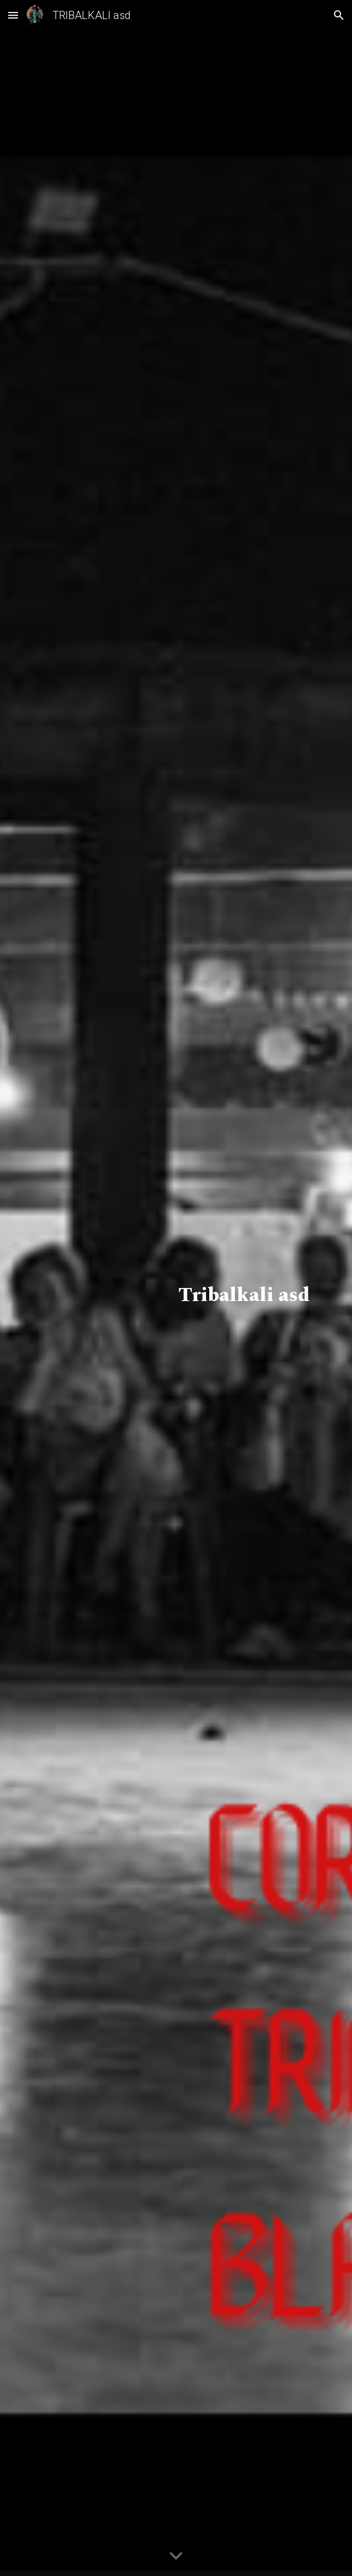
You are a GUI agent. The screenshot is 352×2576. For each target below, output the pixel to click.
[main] (176, 1288)
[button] (13, 15)
